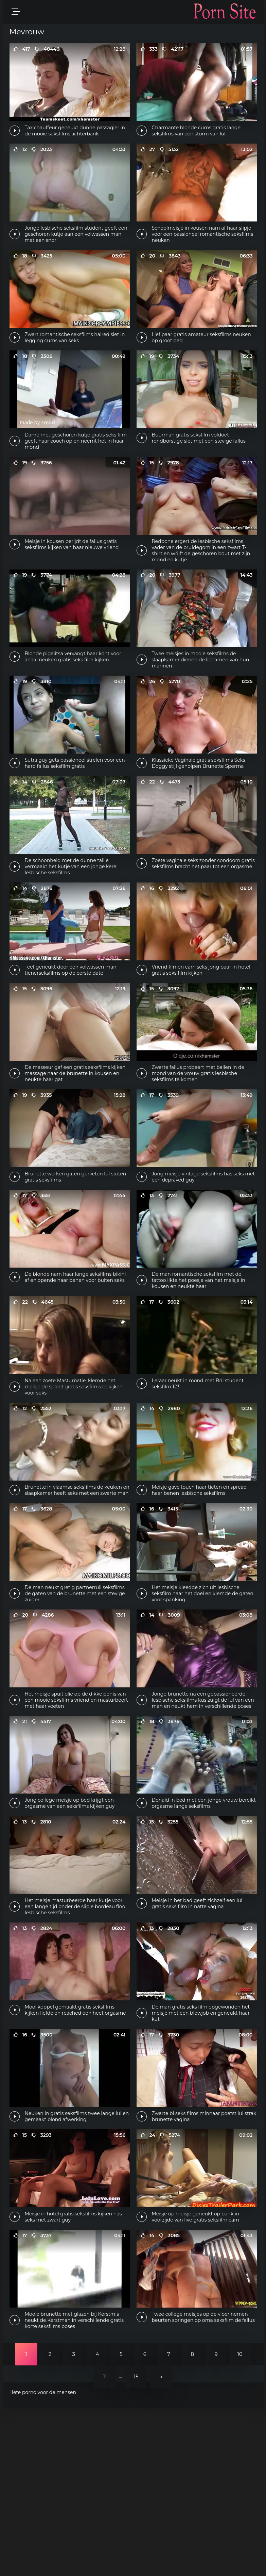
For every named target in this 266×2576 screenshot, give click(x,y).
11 (105, 2544)
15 (136, 2544)
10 (239, 2522)
